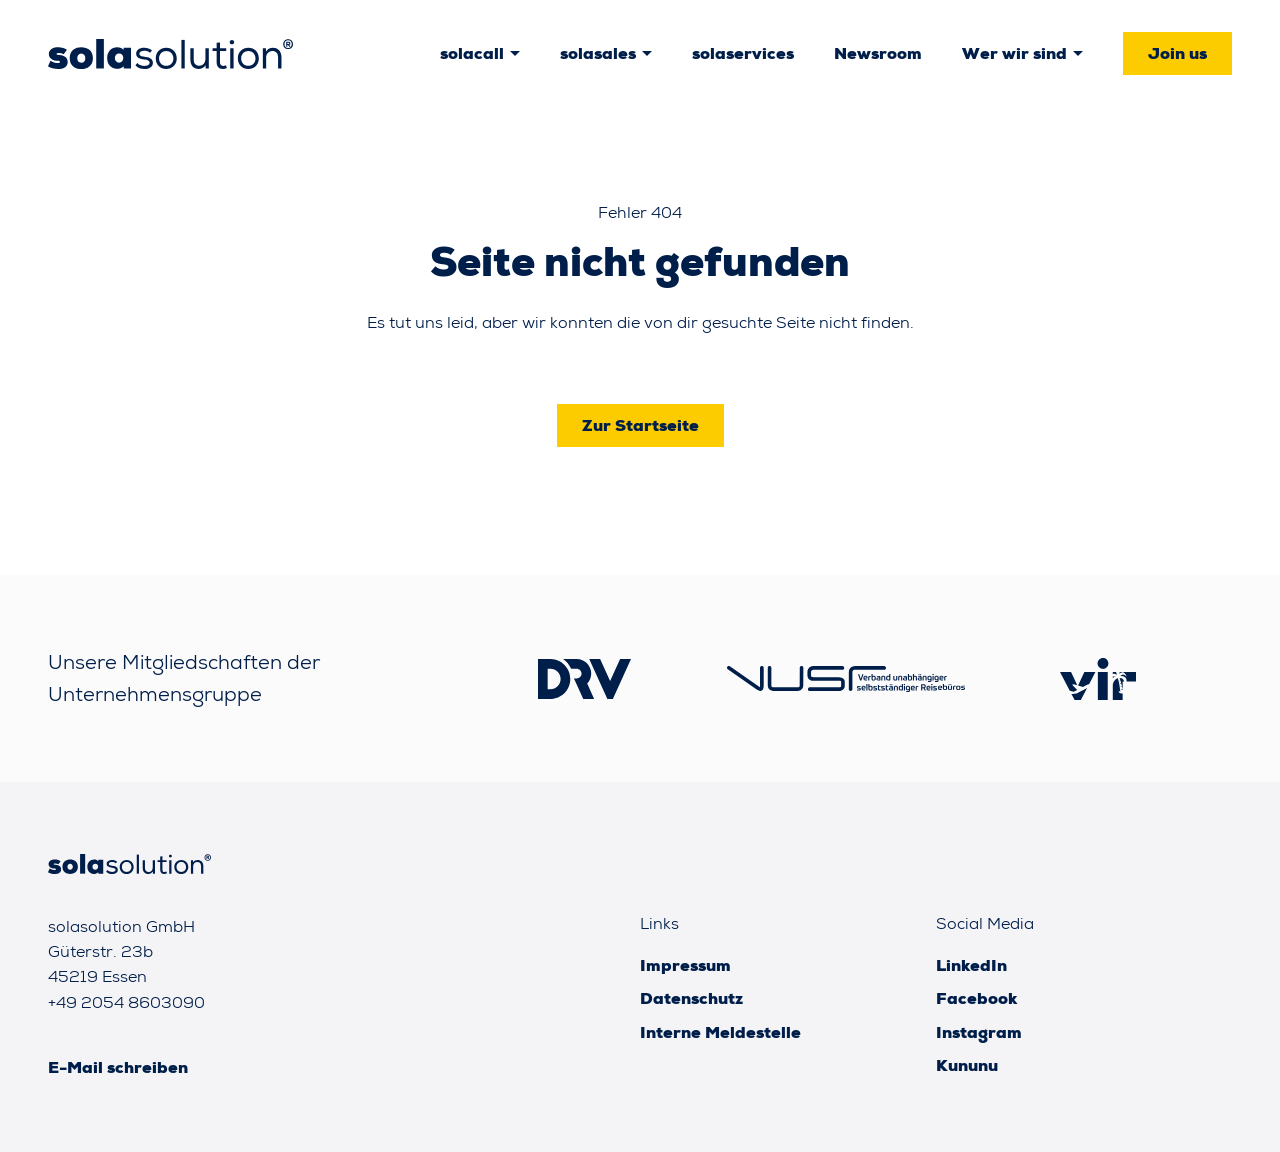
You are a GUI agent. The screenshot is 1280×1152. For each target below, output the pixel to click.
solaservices (743, 53)
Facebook (976, 998)
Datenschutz (691, 998)
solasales (598, 53)
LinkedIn (971, 965)
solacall (472, 53)
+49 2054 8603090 (126, 1002)
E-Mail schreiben (118, 1067)
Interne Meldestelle (720, 1032)
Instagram (979, 1032)
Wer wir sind (1014, 53)
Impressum (685, 965)
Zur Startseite (640, 425)
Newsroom (878, 53)
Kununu (967, 1065)
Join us (1177, 53)
